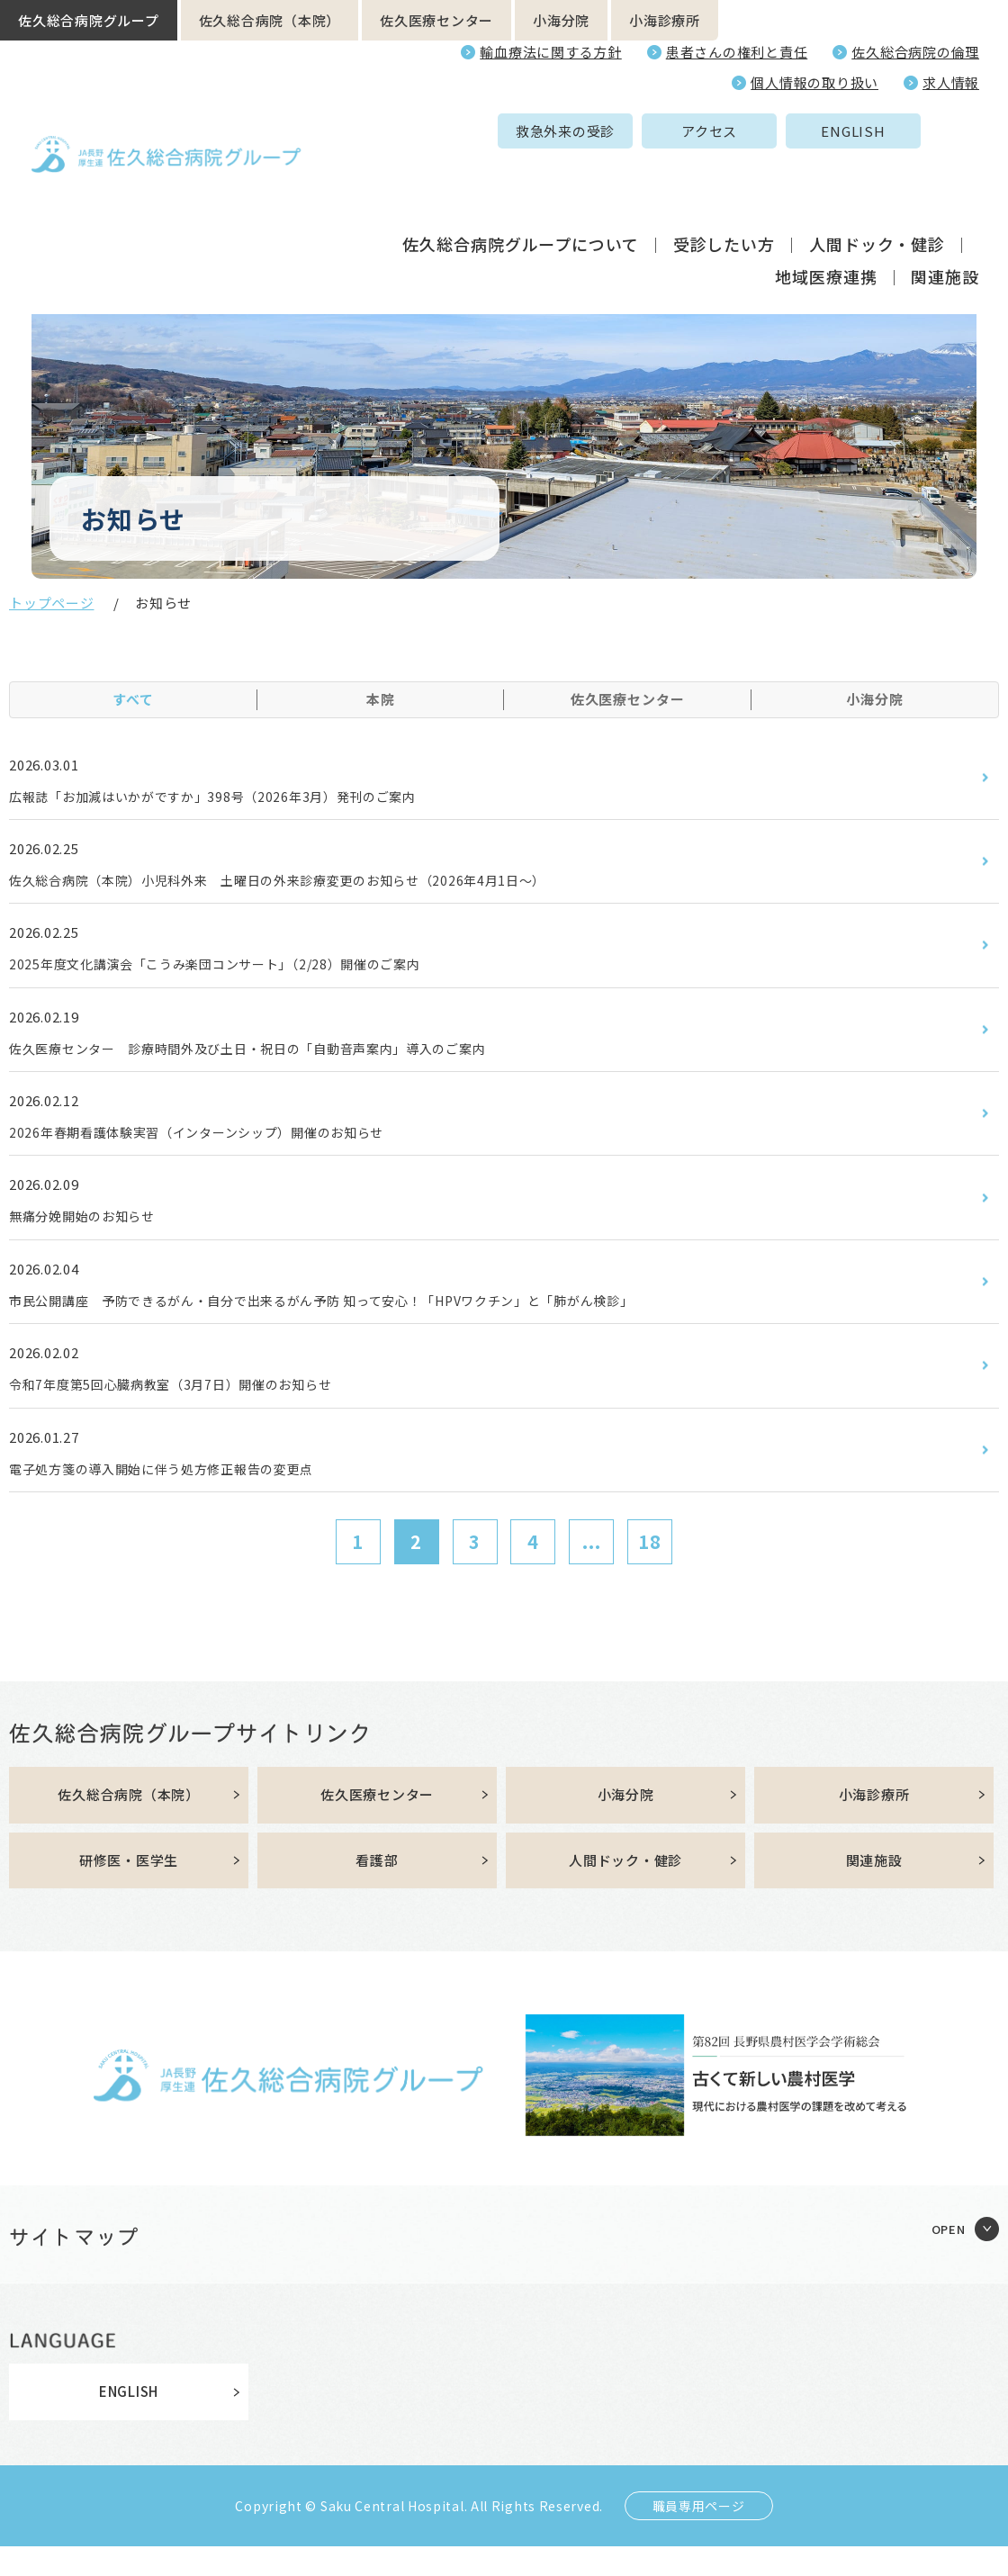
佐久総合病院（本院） (270, 20)
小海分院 (561, 20)
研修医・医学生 (128, 1888)
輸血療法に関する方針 (551, 51)
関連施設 (945, 210)
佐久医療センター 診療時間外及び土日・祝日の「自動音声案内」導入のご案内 (281, 1057)
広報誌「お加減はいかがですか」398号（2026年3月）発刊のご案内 (240, 797)
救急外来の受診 (425, 131)
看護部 (377, 1888)
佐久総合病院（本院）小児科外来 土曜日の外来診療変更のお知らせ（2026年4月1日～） (315, 884)
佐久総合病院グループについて (520, 178)
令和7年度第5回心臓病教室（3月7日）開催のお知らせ (193, 1406)
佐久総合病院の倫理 (915, 51)
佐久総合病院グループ (88, 20)
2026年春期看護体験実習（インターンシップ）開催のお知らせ (222, 1145)
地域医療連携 (826, 210)
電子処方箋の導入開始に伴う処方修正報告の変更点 (182, 1492)
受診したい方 (724, 178)
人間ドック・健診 (877, 178)
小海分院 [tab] (875, 698)
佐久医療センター (436, 20)
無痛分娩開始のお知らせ (92, 1231)
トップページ (51, 602)
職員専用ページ (698, 2535)
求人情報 (950, 82)
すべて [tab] (133, 698)
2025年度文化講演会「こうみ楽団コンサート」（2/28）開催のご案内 (243, 971)
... (591, 1567)
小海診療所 (664, 20)
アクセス (570, 131)
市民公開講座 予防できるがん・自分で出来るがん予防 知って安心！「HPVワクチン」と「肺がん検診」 (366, 1318)
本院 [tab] (380, 698)
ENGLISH (713, 131)
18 (650, 1567)
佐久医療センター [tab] (628, 698)
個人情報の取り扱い (814, 82)
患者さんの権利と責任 (737, 51)
